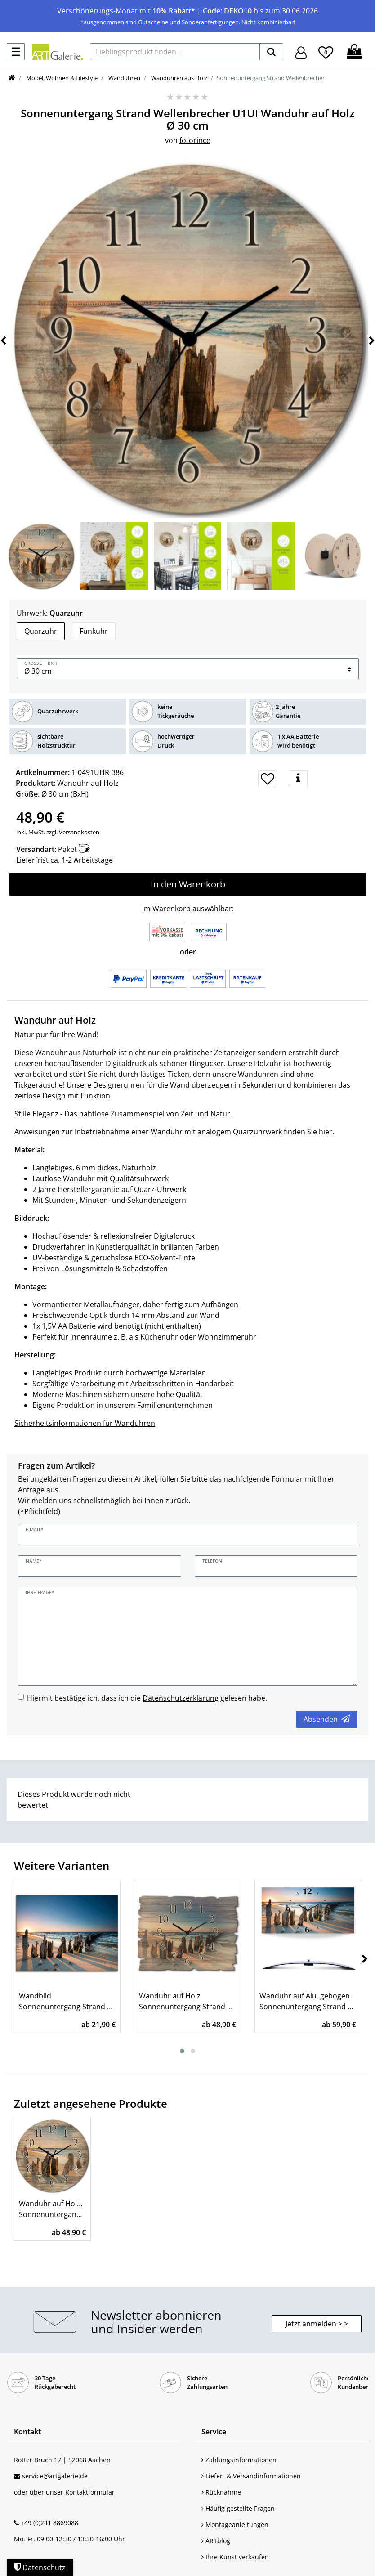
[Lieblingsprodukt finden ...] (175, 51)
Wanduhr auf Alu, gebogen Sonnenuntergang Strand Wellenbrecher (307, 2001)
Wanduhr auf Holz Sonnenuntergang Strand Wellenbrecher (187, 2001)
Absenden (327, 1719)
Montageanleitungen (234, 2524)
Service (213, 2432)
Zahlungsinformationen (239, 2459)
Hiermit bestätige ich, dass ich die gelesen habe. (147, 1698)
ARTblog (215, 2540)
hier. (326, 1132)
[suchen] (271, 51)
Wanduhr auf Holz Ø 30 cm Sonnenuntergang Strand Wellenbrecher (52, 2209)
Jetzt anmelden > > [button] (317, 2324)
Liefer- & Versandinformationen (251, 2476)
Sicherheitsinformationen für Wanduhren (84, 1423)
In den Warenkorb (188, 884)
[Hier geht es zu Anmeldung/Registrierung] (301, 52)
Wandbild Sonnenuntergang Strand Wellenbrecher (67, 2001)
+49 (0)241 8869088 (49, 2522)
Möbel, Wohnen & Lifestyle (61, 78)
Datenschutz (40, 2567)
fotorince (194, 140)
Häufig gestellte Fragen (238, 2508)
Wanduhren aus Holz (178, 78)
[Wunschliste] (326, 51)
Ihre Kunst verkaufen (235, 2557)
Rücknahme (221, 2492)
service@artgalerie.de (55, 2476)
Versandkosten (78, 832)
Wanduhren (123, 78)
